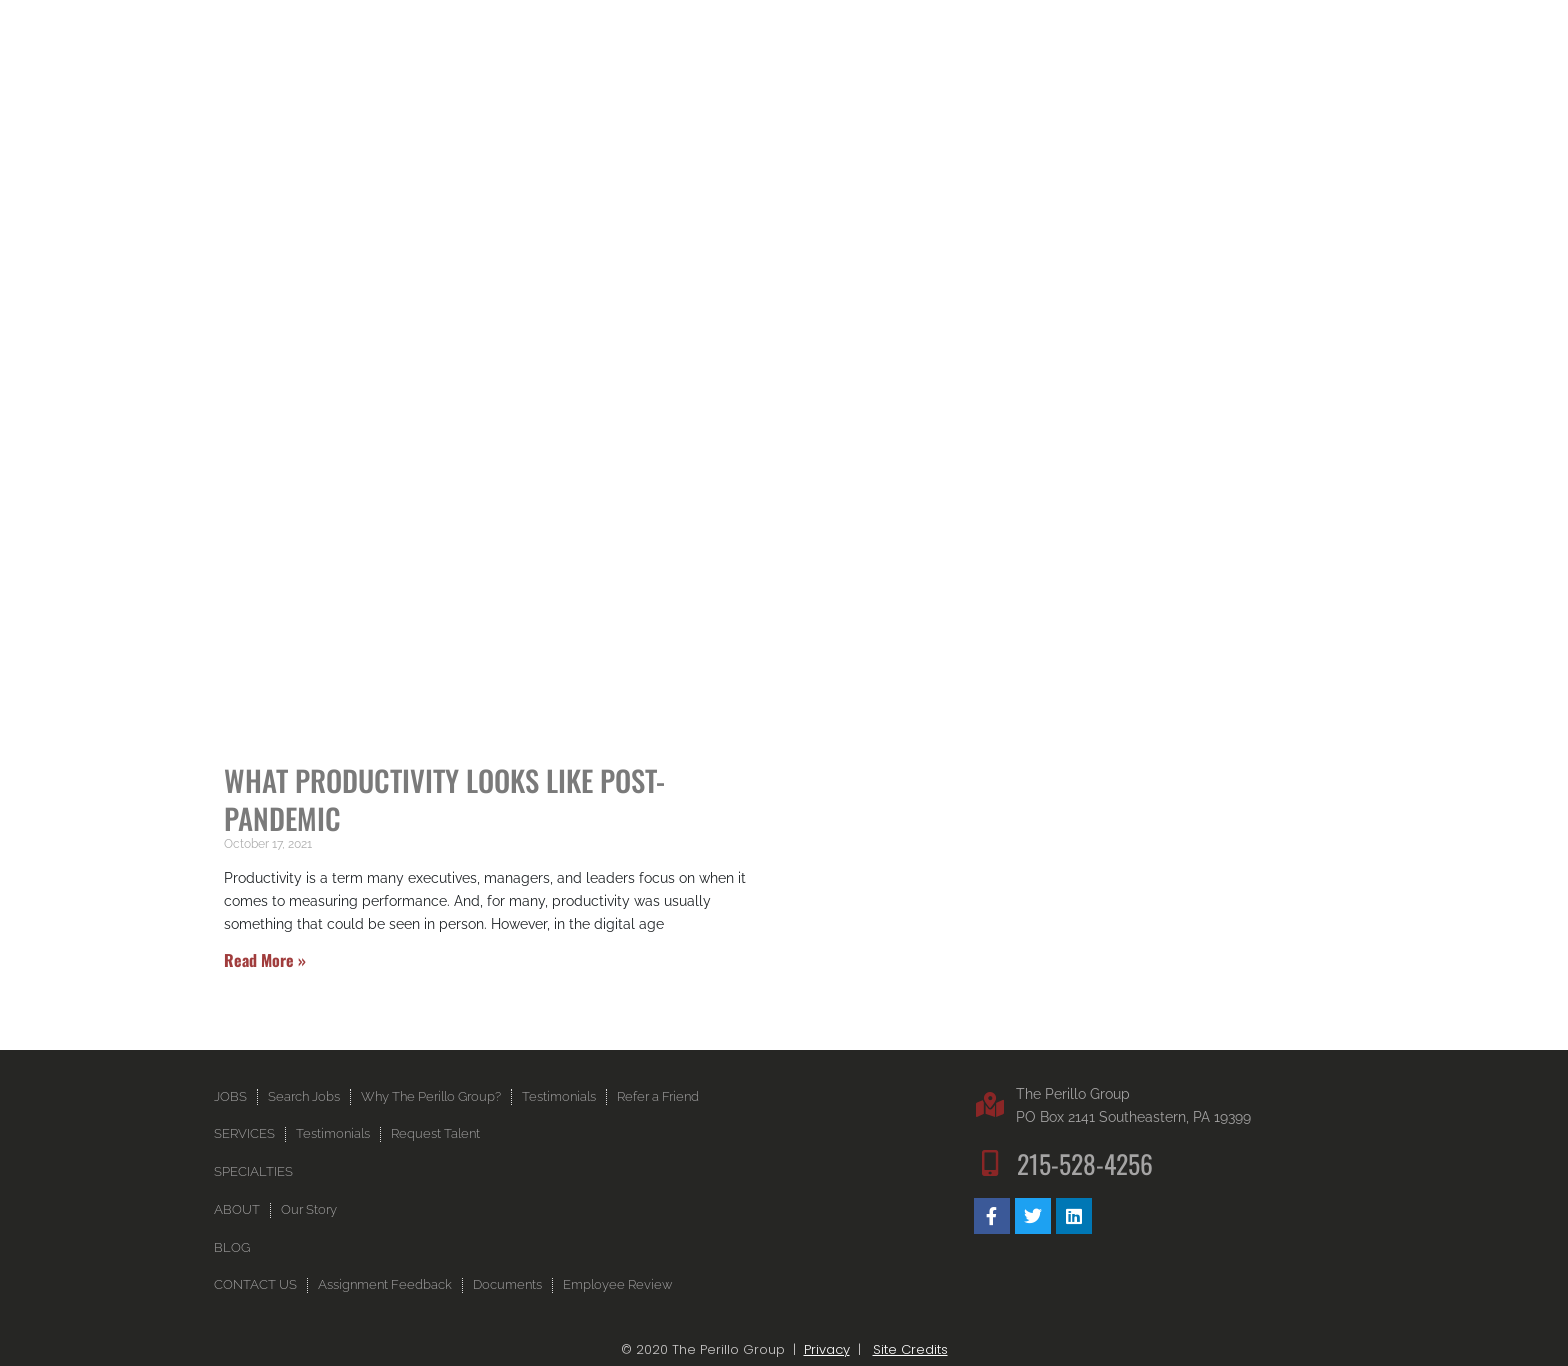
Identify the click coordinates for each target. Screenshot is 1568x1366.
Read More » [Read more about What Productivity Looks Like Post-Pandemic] (265, 960)
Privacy (827, 1349)
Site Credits (910, 1349)
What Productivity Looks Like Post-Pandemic (444, 798)
